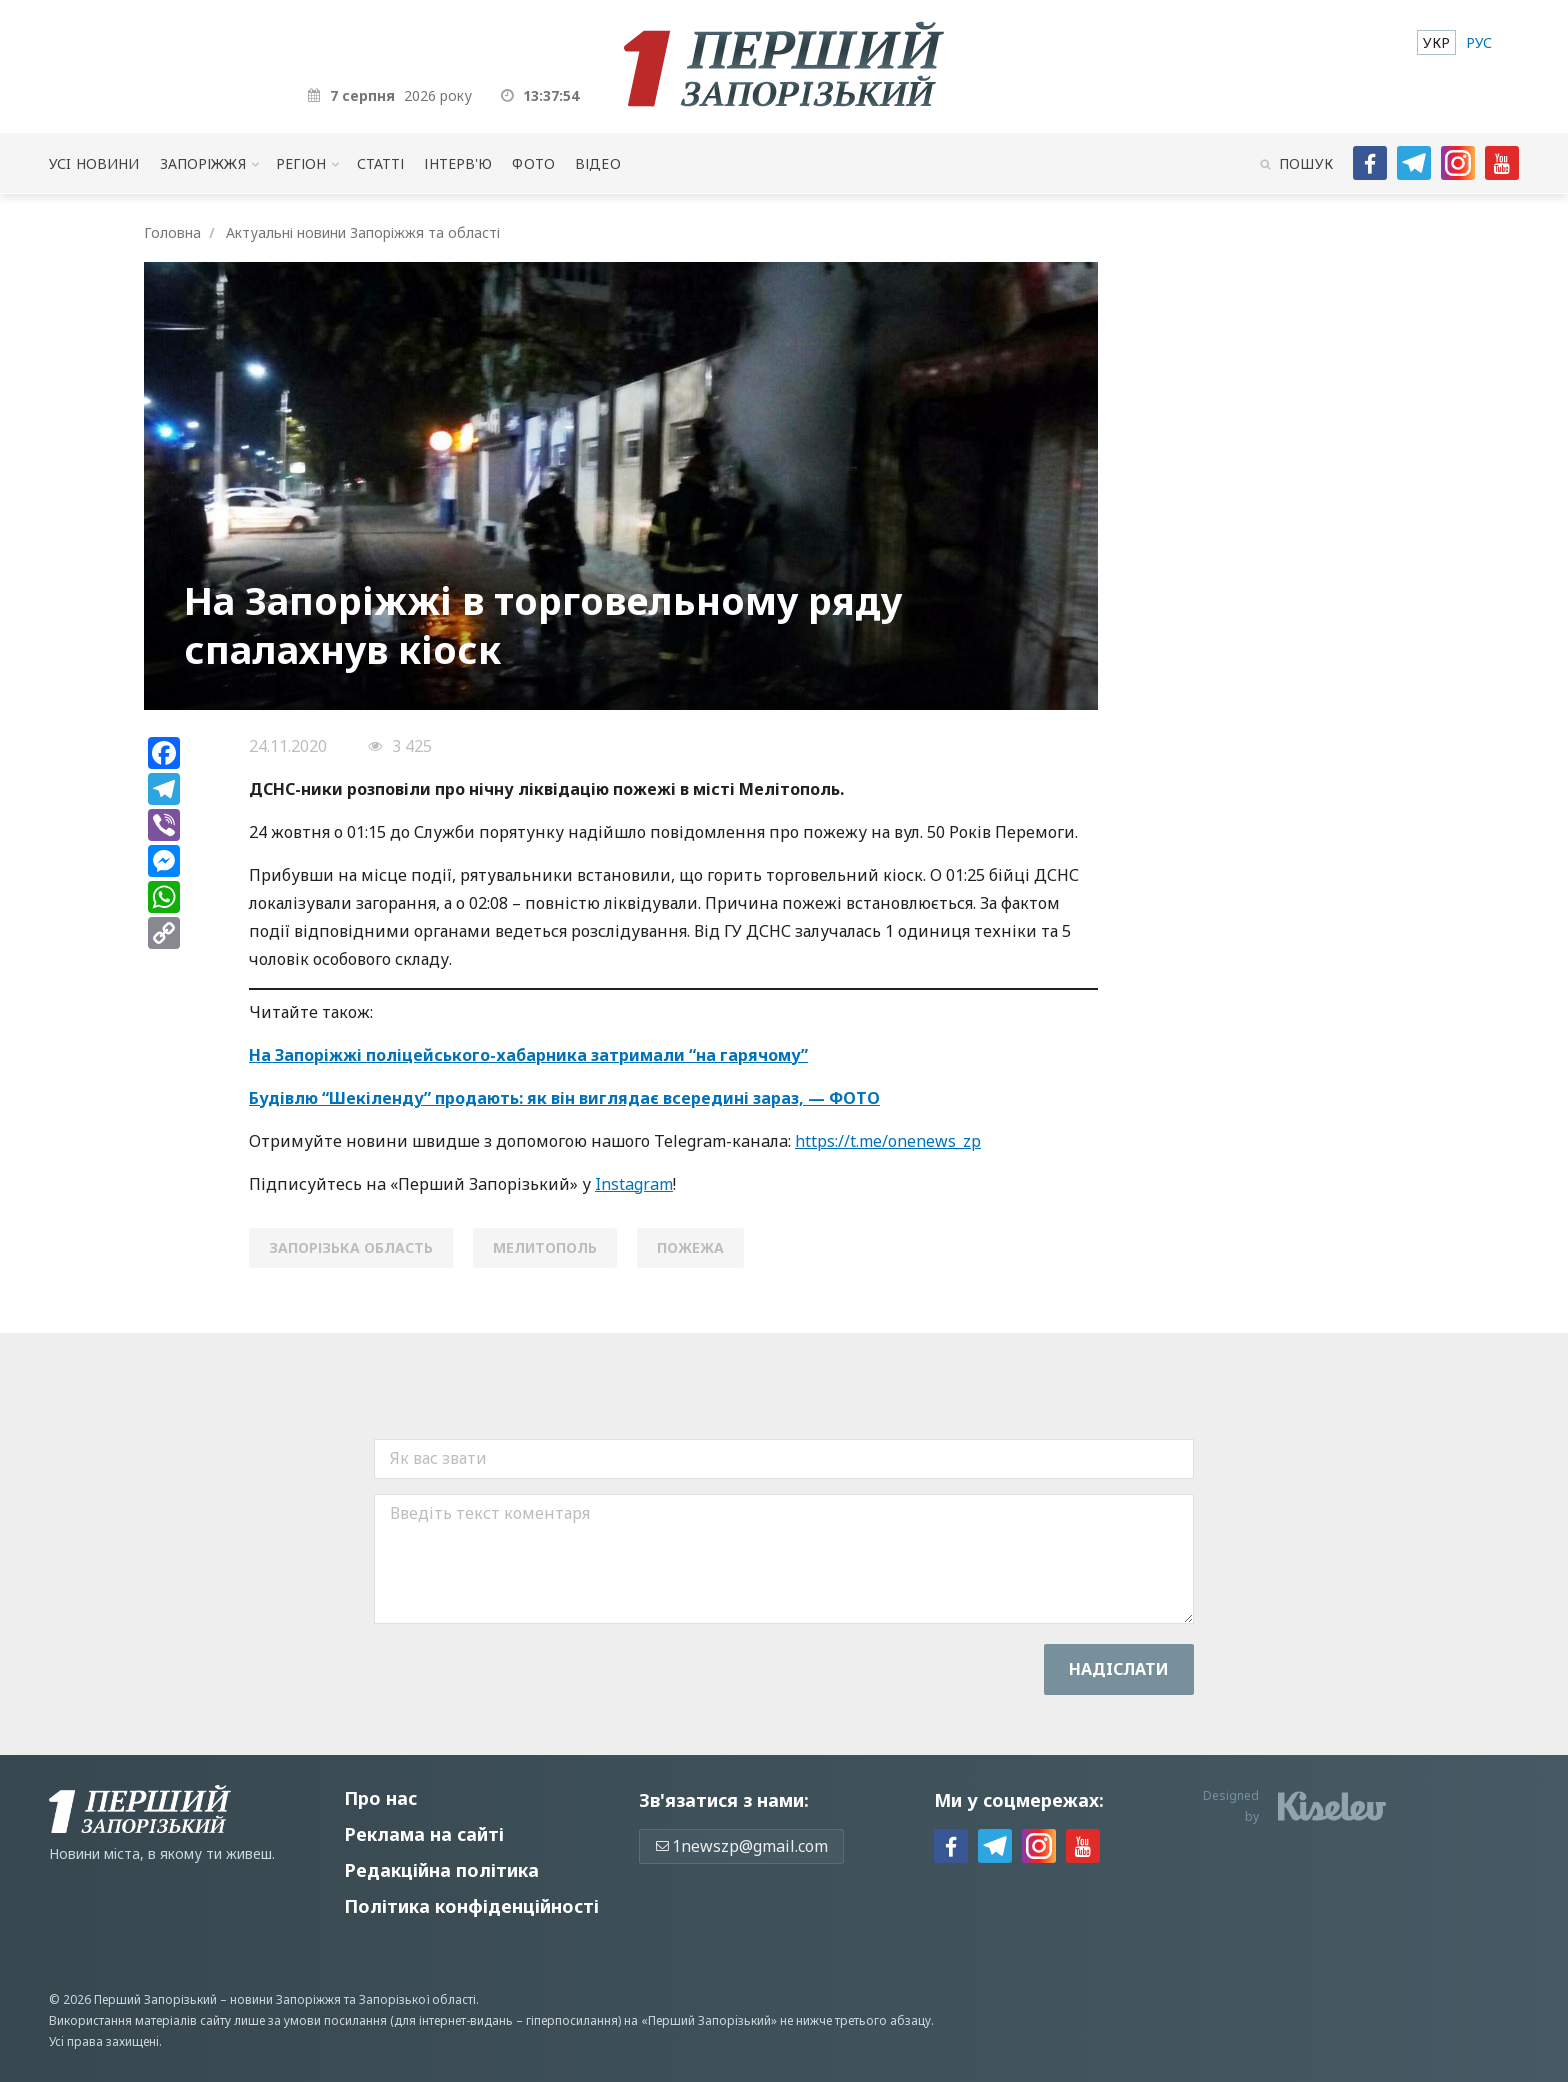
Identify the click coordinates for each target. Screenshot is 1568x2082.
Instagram (634, 1184)
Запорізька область (351, 1247)
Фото (533, 163)
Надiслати (1119, 1669)
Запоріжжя (203, 163)
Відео (598, 163)
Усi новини (94, 163)
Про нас (380, 1798)
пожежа (690, 1247)
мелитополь (545, 1247)
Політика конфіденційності (471, 1906)
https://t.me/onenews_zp (888, 1141)
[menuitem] (1436, 42)
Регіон (301, 163)
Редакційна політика (441, 1870)
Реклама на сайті (424, 1834)
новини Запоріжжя (285, 1999)
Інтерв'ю (458, 163)
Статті (381, 163)
